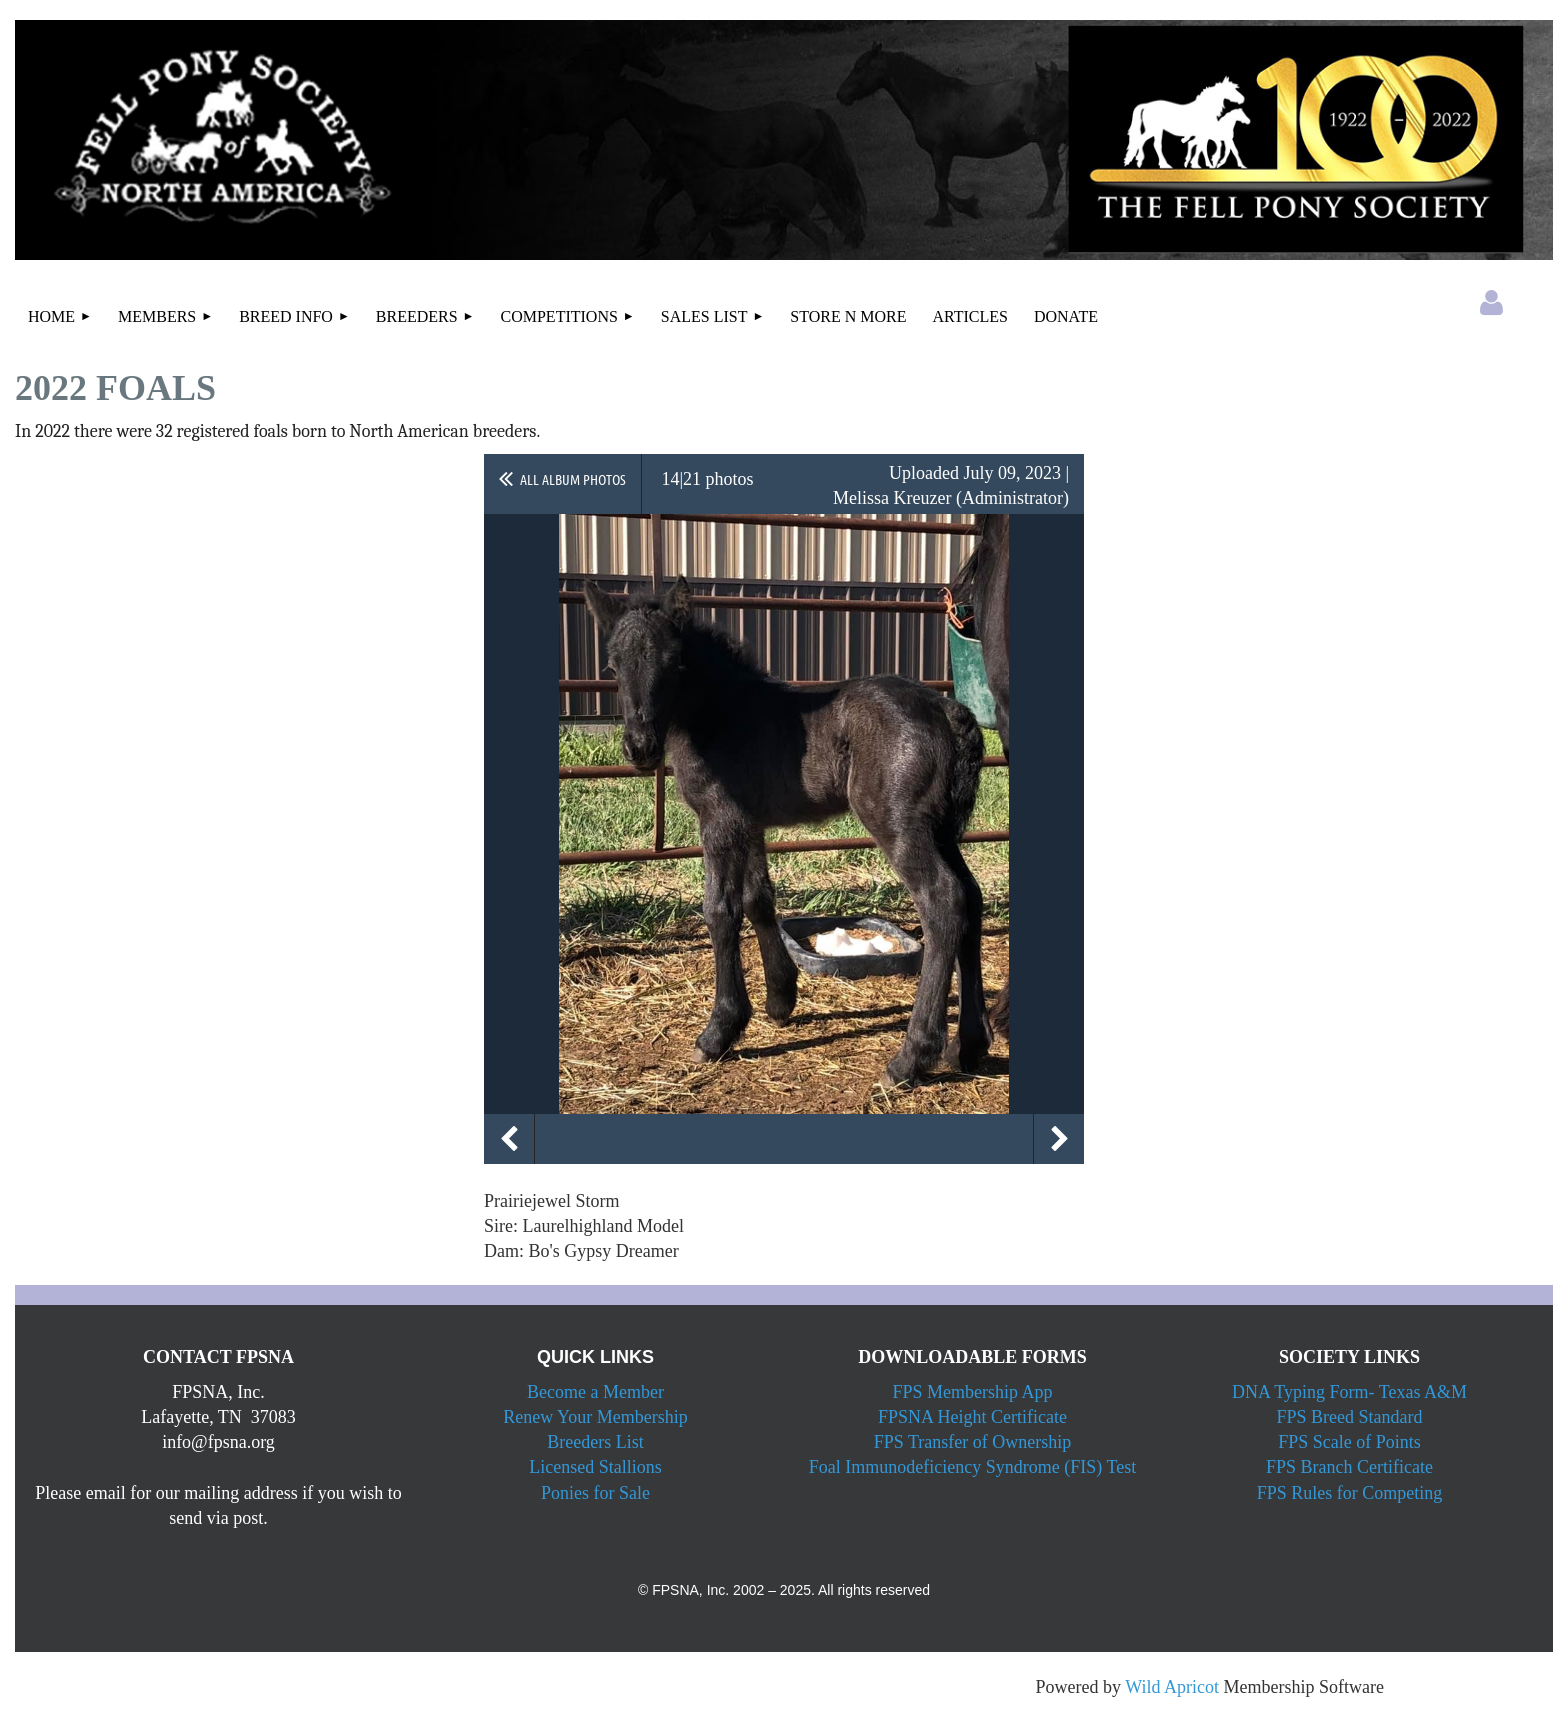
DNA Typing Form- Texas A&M (1349, 1392)
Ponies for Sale (595, 1493)
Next (1059, 1139)
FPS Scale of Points (1349, 1442)
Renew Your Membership (595, 1417)
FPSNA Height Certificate (972, 1417)
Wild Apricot (1172, 1687)
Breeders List (595, 1442)
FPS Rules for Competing (1350, 1493)
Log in (1492, 303)
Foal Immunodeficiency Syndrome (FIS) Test (972, 1467)
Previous (509, 1139)
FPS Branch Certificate (1349, 1467)
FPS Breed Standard (1350, 1417)
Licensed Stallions (595, 1467)
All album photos (573, 479)
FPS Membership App (972, 1392)
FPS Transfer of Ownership (973, 1442)
